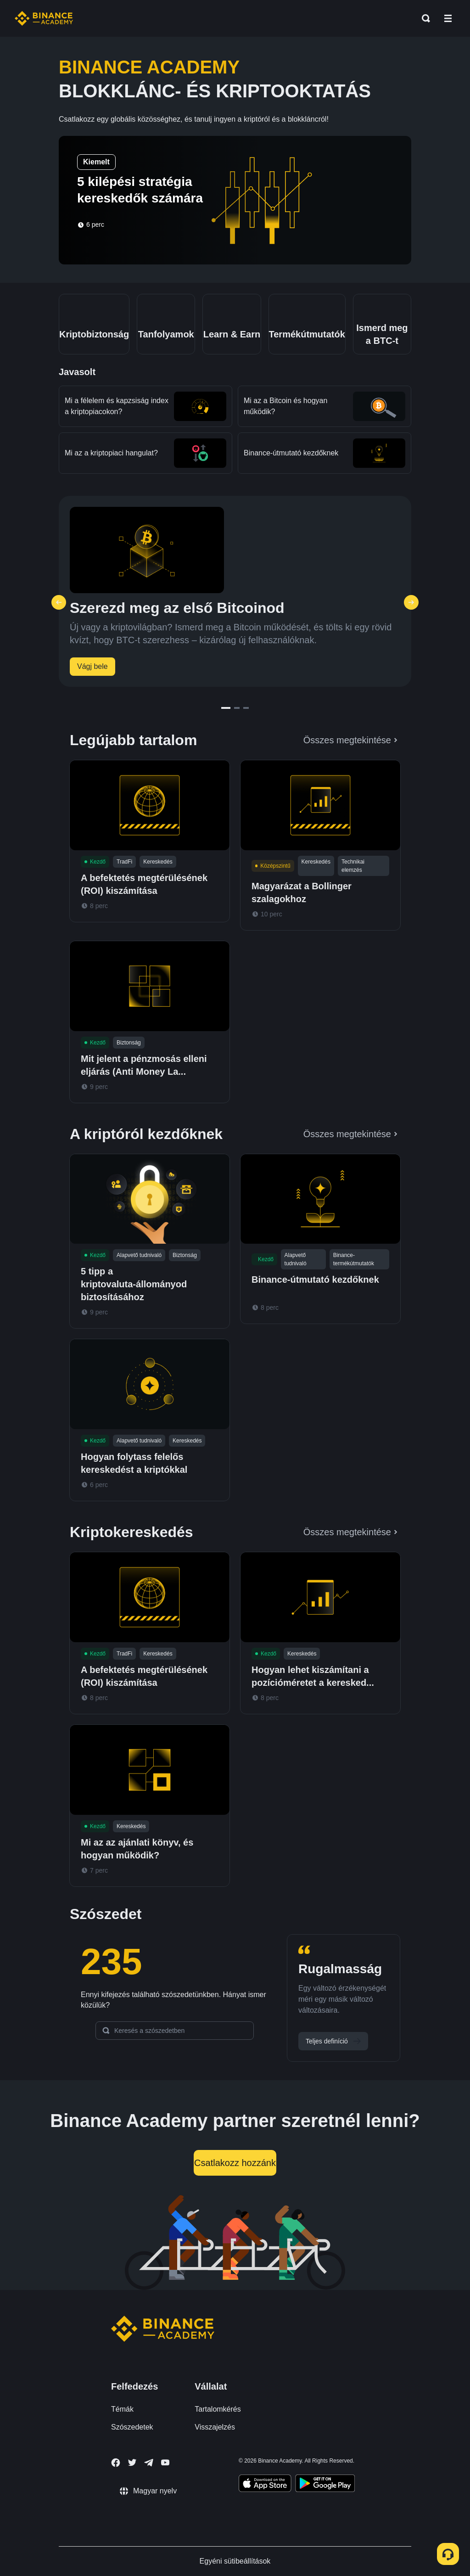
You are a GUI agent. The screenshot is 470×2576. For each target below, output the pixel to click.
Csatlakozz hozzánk (235, 2163)
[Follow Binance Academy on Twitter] (132, 2462)
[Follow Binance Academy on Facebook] (115, 2462)
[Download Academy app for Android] (325, 2485)
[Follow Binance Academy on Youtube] (165, 2462)
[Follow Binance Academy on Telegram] (148, 2462)
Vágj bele (92, 666)
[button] (447, 18)
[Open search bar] (423, 18)
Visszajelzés (215, 2427)
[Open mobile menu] (448, 18)
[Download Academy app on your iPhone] (265, 2485)
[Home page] (44, 18)
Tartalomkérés (218, 2409)
